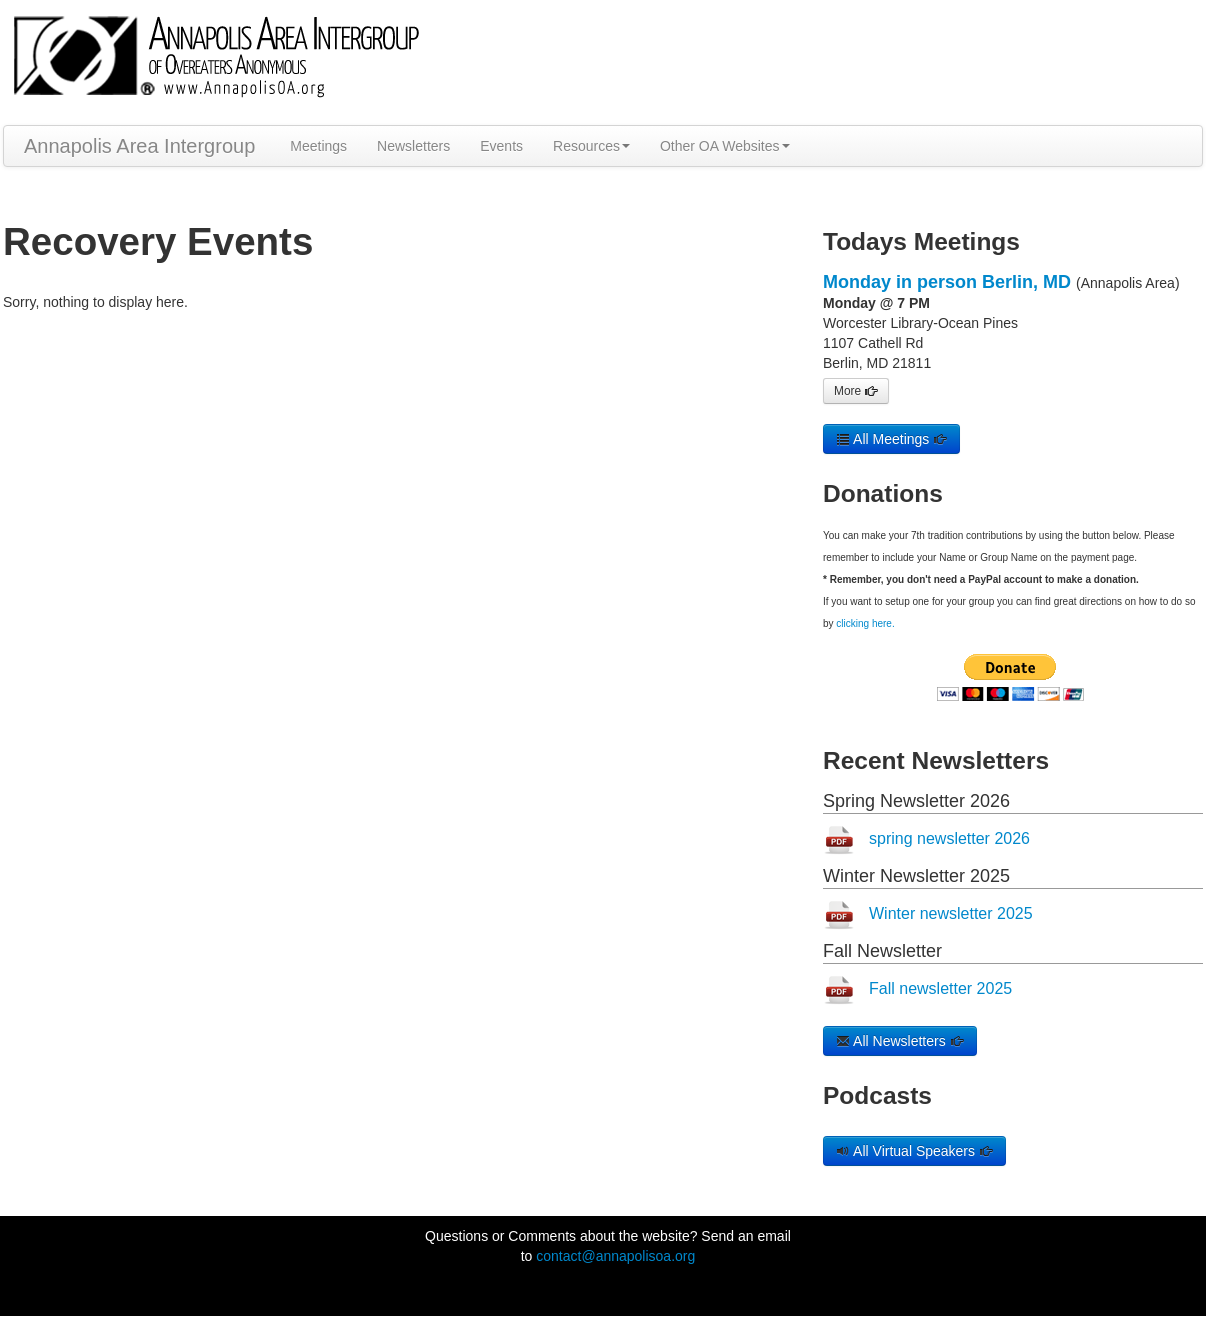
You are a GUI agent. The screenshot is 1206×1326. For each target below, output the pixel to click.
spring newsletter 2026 (949, 838)
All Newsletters (900, 1041)
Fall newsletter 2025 (940, 988)
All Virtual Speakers (914, 1151)
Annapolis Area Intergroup (139, 146)
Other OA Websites (725, 146)
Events (501, 146)
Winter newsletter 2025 (951, 913)
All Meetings (891, 439)
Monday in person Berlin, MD (947, 282)
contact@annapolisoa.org (615, 1256)
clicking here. (865, 623)
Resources (591, 146)
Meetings (318, 146)
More (856, 391)
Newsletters (413, 146)
